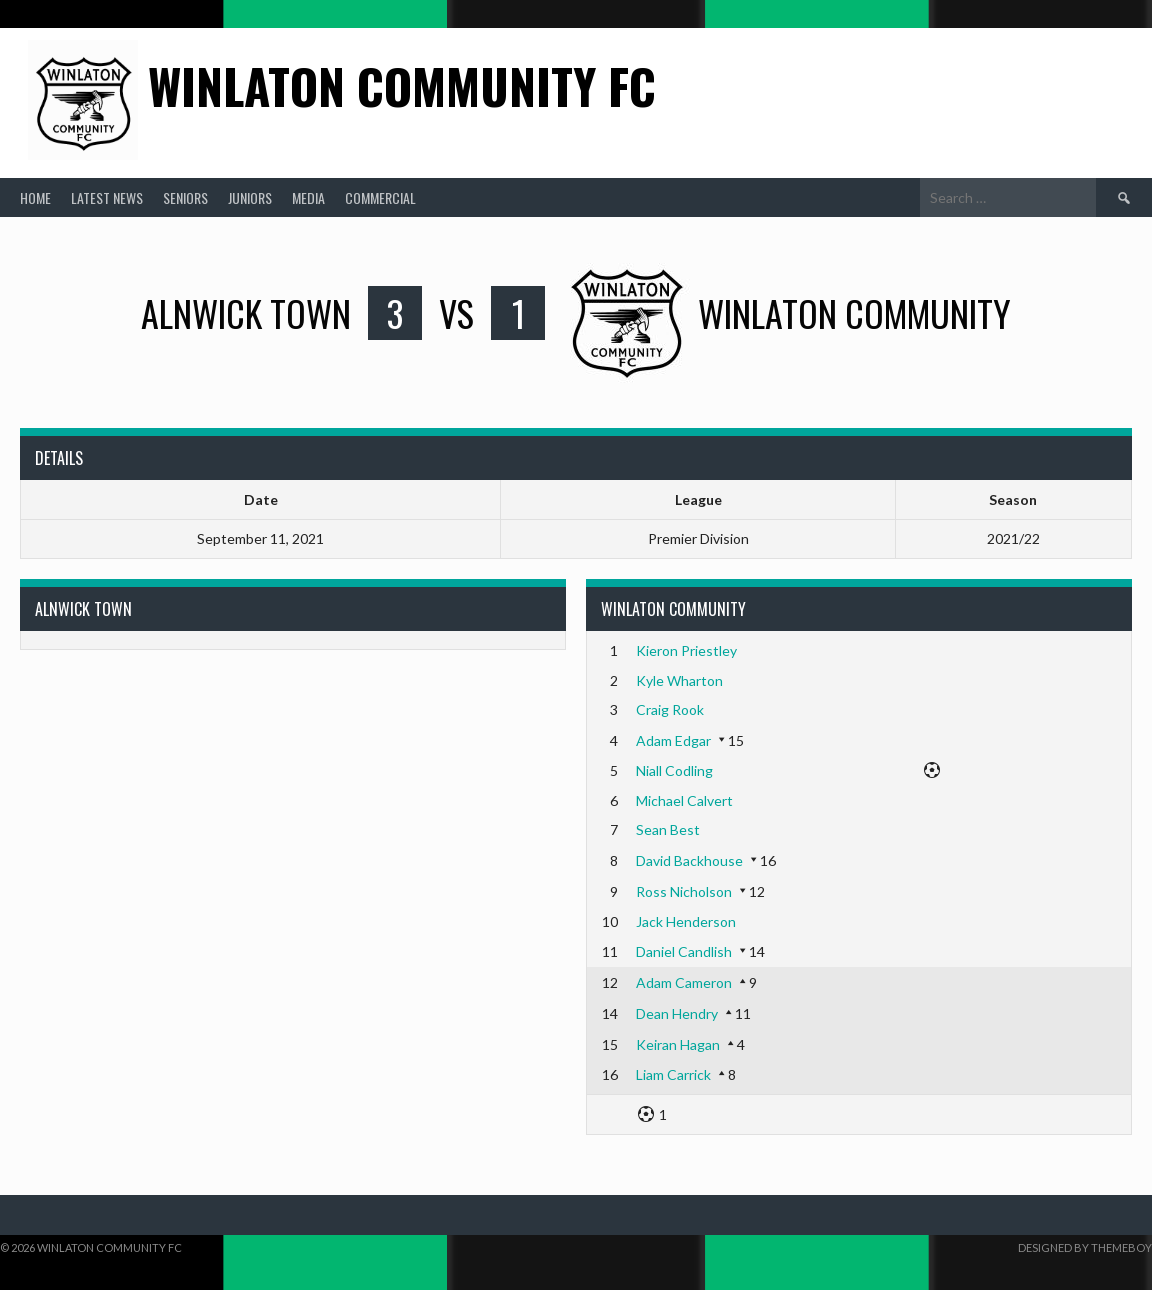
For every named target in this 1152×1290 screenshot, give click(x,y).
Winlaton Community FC (402, 85)
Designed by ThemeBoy (1085, 1247)
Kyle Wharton (679, 680)
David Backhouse (689, 860)
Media (308, 197)
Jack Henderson (686, 921)
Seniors (185, 197)
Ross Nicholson (684, 891)
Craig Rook (670, 709)
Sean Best (668, 829)
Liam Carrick (673, 1074)
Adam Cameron (684, 982)
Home (35, 197)
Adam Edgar (673, 740)
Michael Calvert (684, 800)
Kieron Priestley (686, 650)
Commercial (380, 197)
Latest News (107, 197)
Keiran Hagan (678, 1044)
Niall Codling (674, 770)
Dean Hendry (677, 1013)
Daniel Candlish (684, 951)
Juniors (250, 197)
